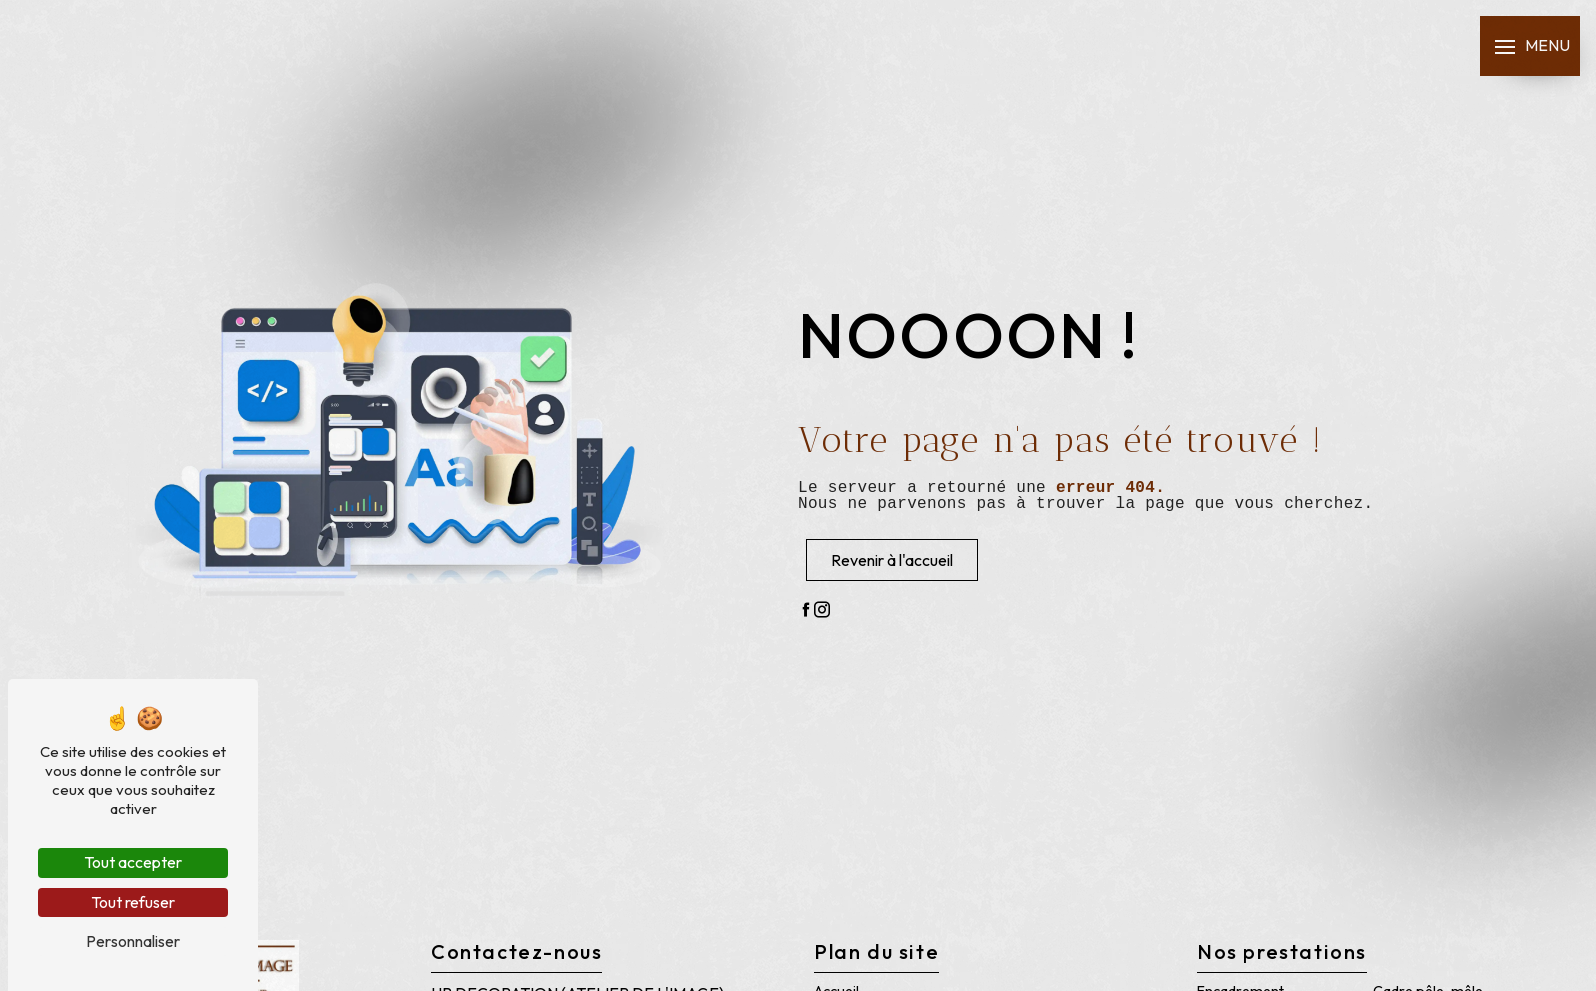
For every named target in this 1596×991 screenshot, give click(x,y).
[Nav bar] (1530, 46)
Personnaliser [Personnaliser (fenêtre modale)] (133, 941)
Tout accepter (133, 862)
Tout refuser (133, 902)
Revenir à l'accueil (892, 560)
